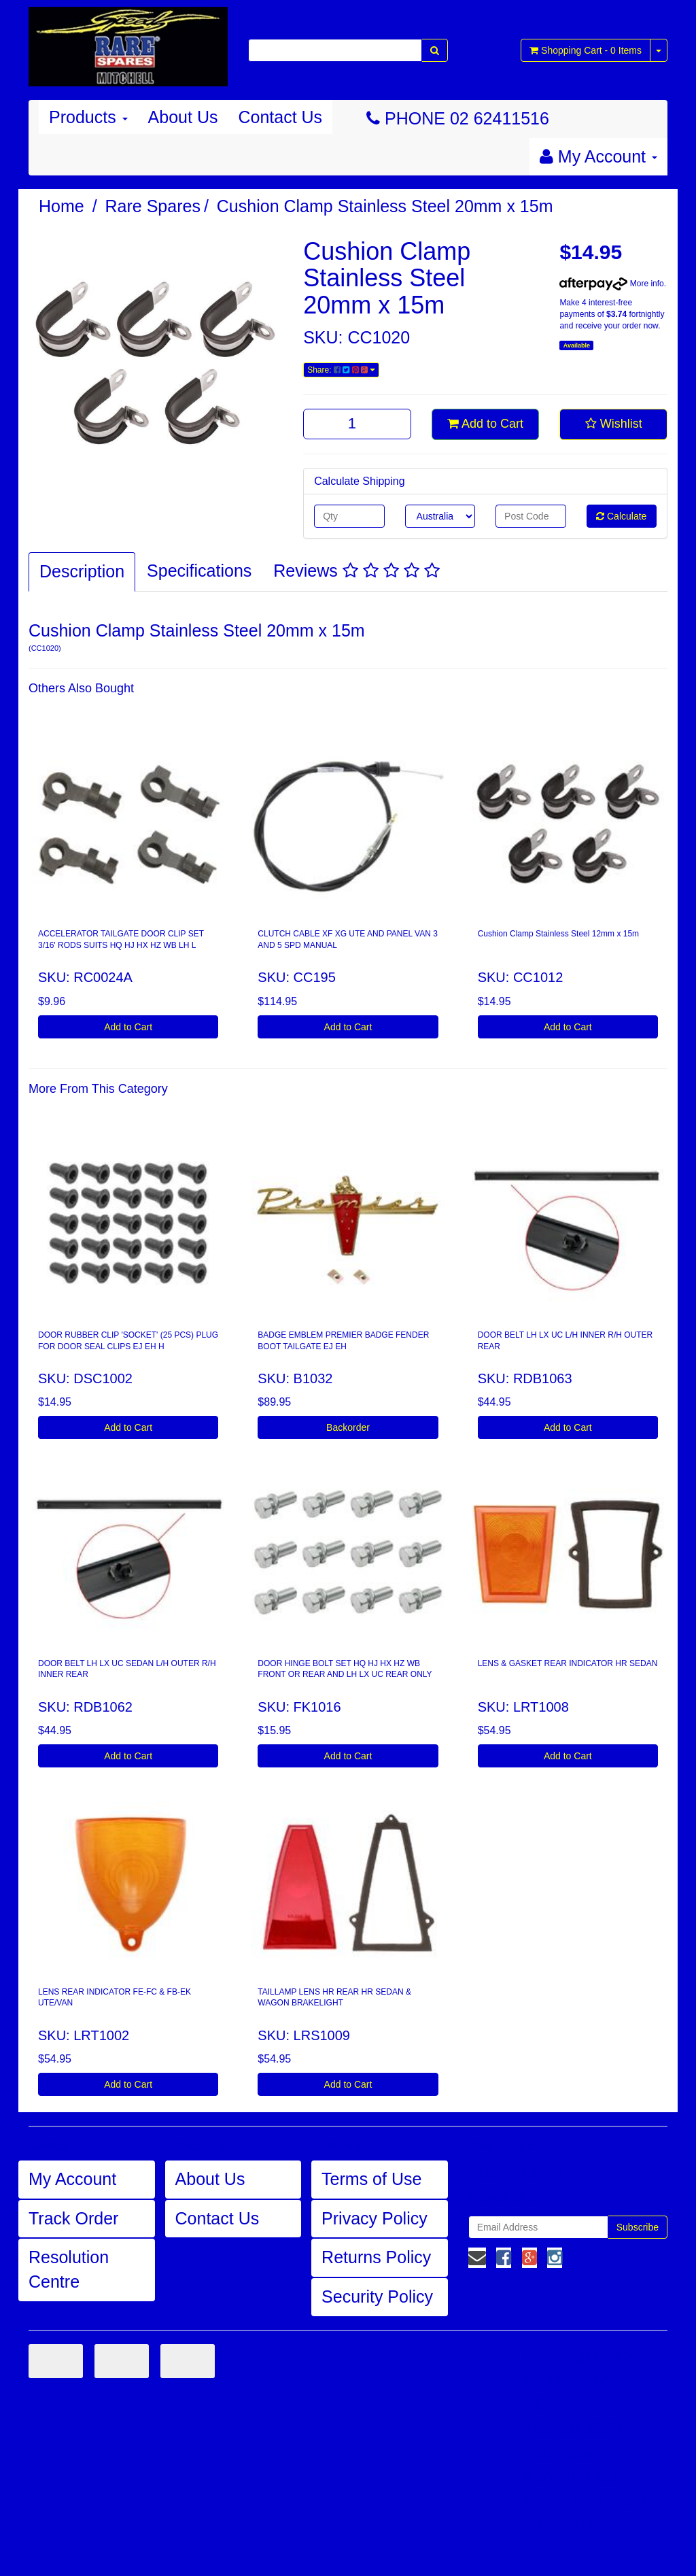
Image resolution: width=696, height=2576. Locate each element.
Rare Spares (153, 206)
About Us (183, 116)
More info (611, 283)
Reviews (356, 570)
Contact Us (280, 116)
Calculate (621, 516)
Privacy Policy (374, 2218)
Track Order (73, 2218)
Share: (341, 370)
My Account (72, 2178)
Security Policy (377, 2296)
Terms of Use (371, 2178)
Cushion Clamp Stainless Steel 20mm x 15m (385, 206)
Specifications (199, 570)
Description (81, 571)
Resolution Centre (69, 2269)
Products (88, 116)
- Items (585, 50)
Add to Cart (485, 423)
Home (61, 206)
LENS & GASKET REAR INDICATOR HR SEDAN (568, 1663)
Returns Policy (376, 2257)
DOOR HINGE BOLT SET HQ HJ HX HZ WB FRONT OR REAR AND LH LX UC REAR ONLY (345, 1669)
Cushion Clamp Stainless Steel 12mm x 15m (558, 933)
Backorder (348, 1427)
